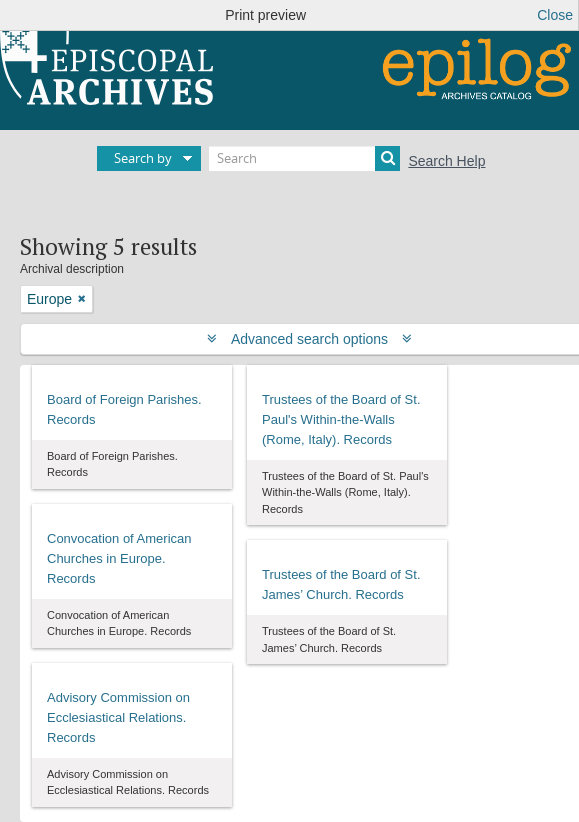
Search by (143, 158)
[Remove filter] (82, 299)
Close (555, 15)
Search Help (446, 161)
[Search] (304, 158)
